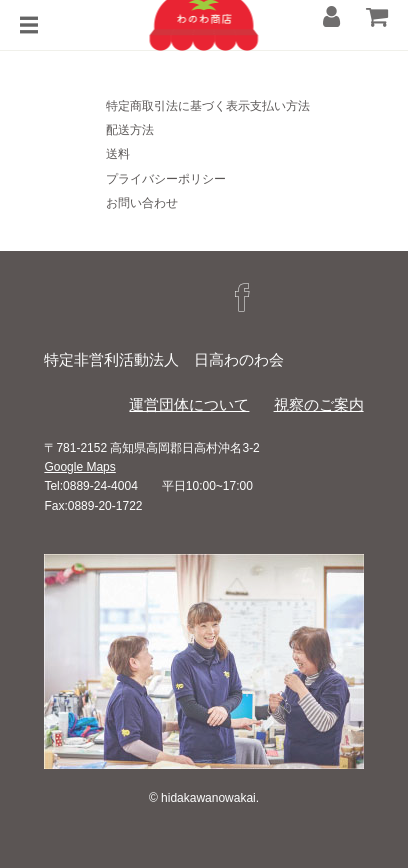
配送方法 (130, 130)
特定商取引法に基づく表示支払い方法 (208, 106)
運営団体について (189, 404)
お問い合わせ (142, 203)
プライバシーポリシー (166, 179)
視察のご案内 (319, 404)
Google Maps (79, 467)
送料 (118, 154)
